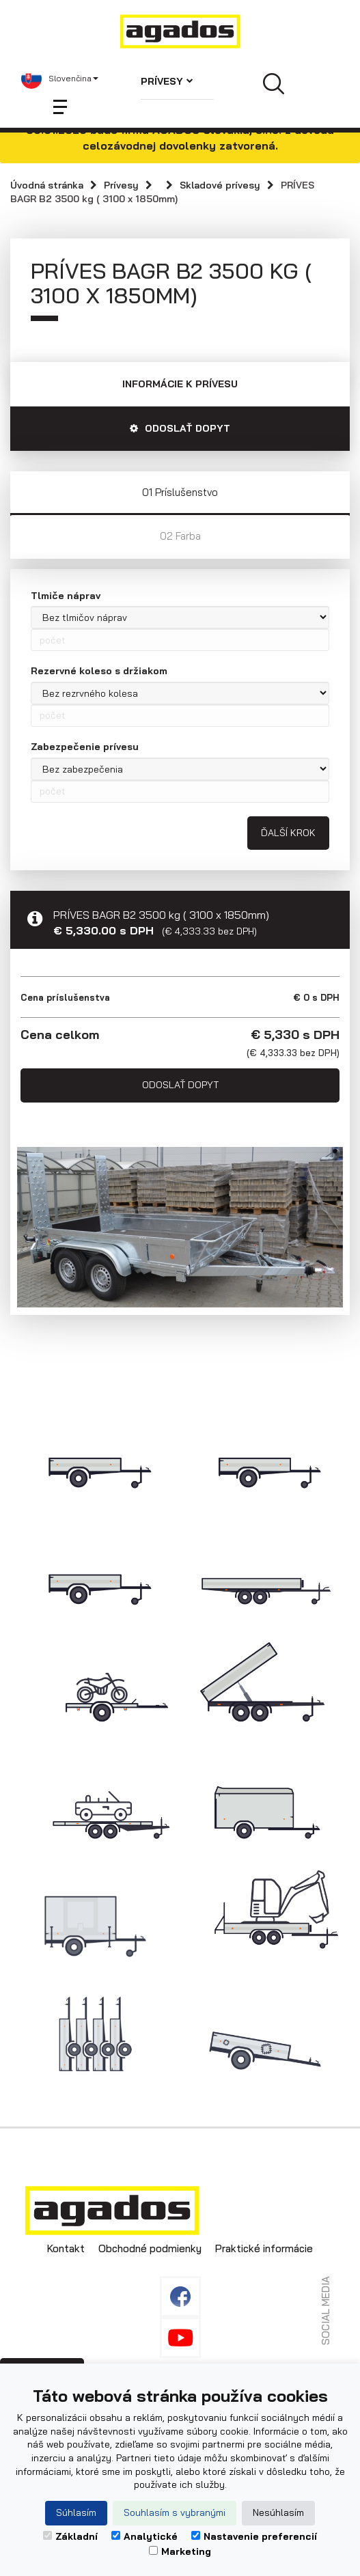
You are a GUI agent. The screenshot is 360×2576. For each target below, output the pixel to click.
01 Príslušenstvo (180, 492)
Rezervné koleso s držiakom (99, 671)
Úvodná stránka (46, 185)
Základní (70, 2536)
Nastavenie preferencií (254, 2536)
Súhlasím (76, 2512)
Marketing (180, 2551)
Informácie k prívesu (180, 384)
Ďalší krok (288, 833)
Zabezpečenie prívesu (85, 746)
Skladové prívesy (220, 185)
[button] (59, 78)
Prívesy (167, 81)
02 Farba (180, 535)
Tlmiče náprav (65, 596)
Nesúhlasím (278, 2512)
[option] (180, 1227)
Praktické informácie (264, 2248)
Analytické (144, 2536)
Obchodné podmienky (150, 2248)
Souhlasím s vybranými (174, 2512)
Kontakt (66, 2248)
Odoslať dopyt (180, 1085)
